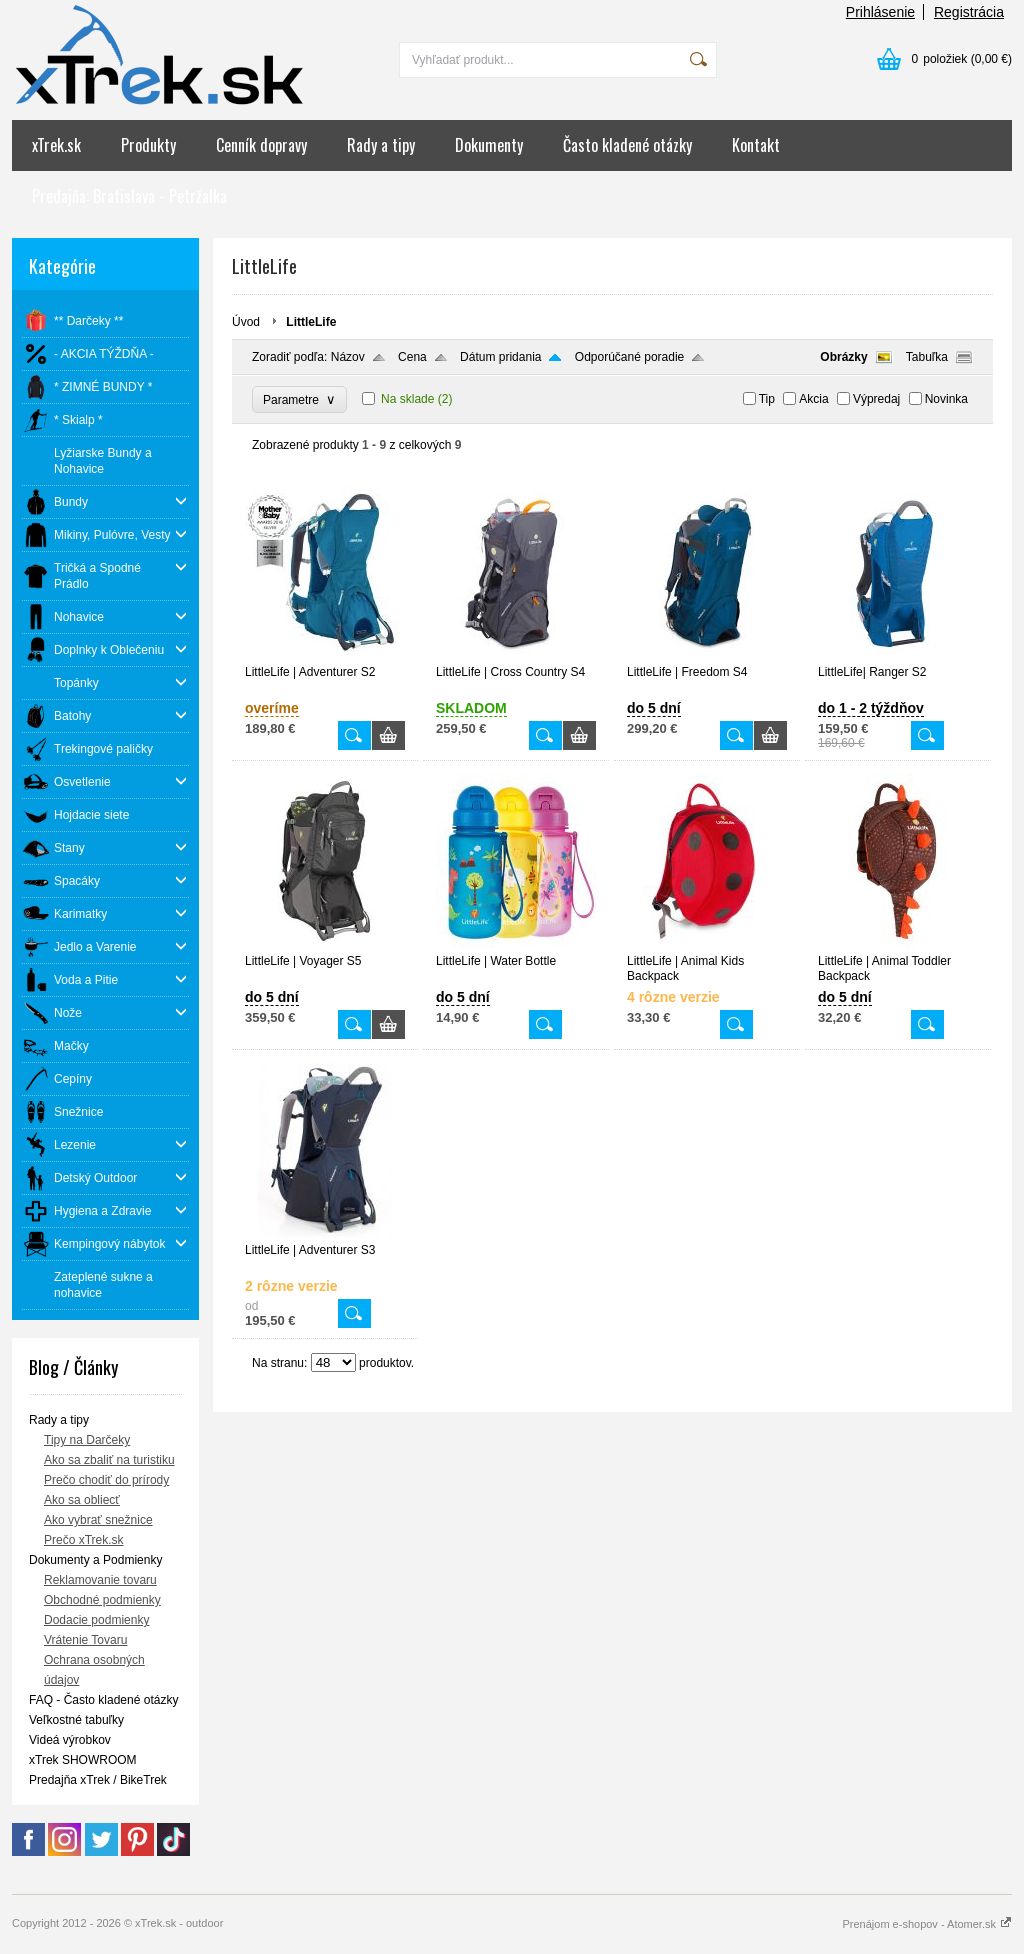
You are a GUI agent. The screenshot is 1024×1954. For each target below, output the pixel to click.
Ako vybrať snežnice (98, 1520)
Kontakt (756, 145)
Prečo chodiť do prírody (106, 1480)
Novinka (946, 399)
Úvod (246, 322)
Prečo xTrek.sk (84, 1540)
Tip (767, 399)
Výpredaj (876, 399)
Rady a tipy (381, 145)
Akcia (813, 399)
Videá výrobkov (70, 1740)
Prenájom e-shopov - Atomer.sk (927, 1924)
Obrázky (843, 357)
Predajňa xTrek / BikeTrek (98, 1780)
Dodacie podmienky (96, 1620)
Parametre (299, 399)
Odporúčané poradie (629, 357)
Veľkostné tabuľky (76, 1720)
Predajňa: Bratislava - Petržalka (129, 196)
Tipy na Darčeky (87, 1440)
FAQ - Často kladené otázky (103, 1700)
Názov (348, 357)
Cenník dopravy (261, 145)
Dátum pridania (500, 357)
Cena (412, 357)
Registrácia (969, 12)
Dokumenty (489, 145)
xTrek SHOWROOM (83, 1760)
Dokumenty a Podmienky (95, 1560)
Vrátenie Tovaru (85, 1640)
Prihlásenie (880, 12)
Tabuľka (927, 357)
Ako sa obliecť (82, 1500)
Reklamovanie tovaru (100, 1580)
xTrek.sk (56, 145)
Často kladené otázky (627, 145)
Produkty (148, 145)
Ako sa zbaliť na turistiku (109, 1460)
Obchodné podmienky (102, 1600)
